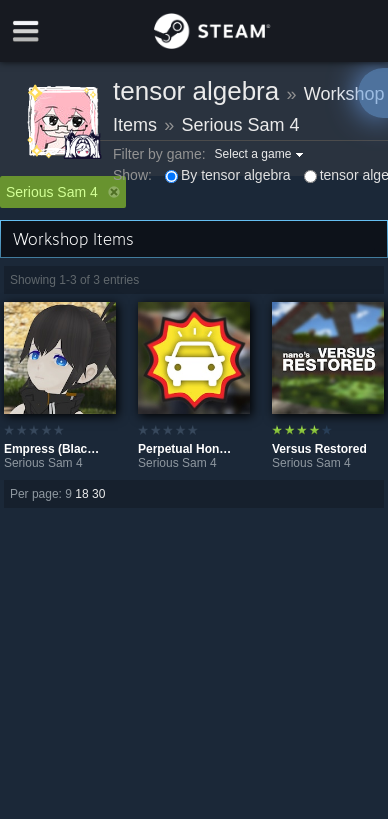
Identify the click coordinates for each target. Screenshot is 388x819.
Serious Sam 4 (241, 125)
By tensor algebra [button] (228, 175)
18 (81, 494)
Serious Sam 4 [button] (63, 192)
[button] (262, 154)
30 (98, 494)
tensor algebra (196, 91)
